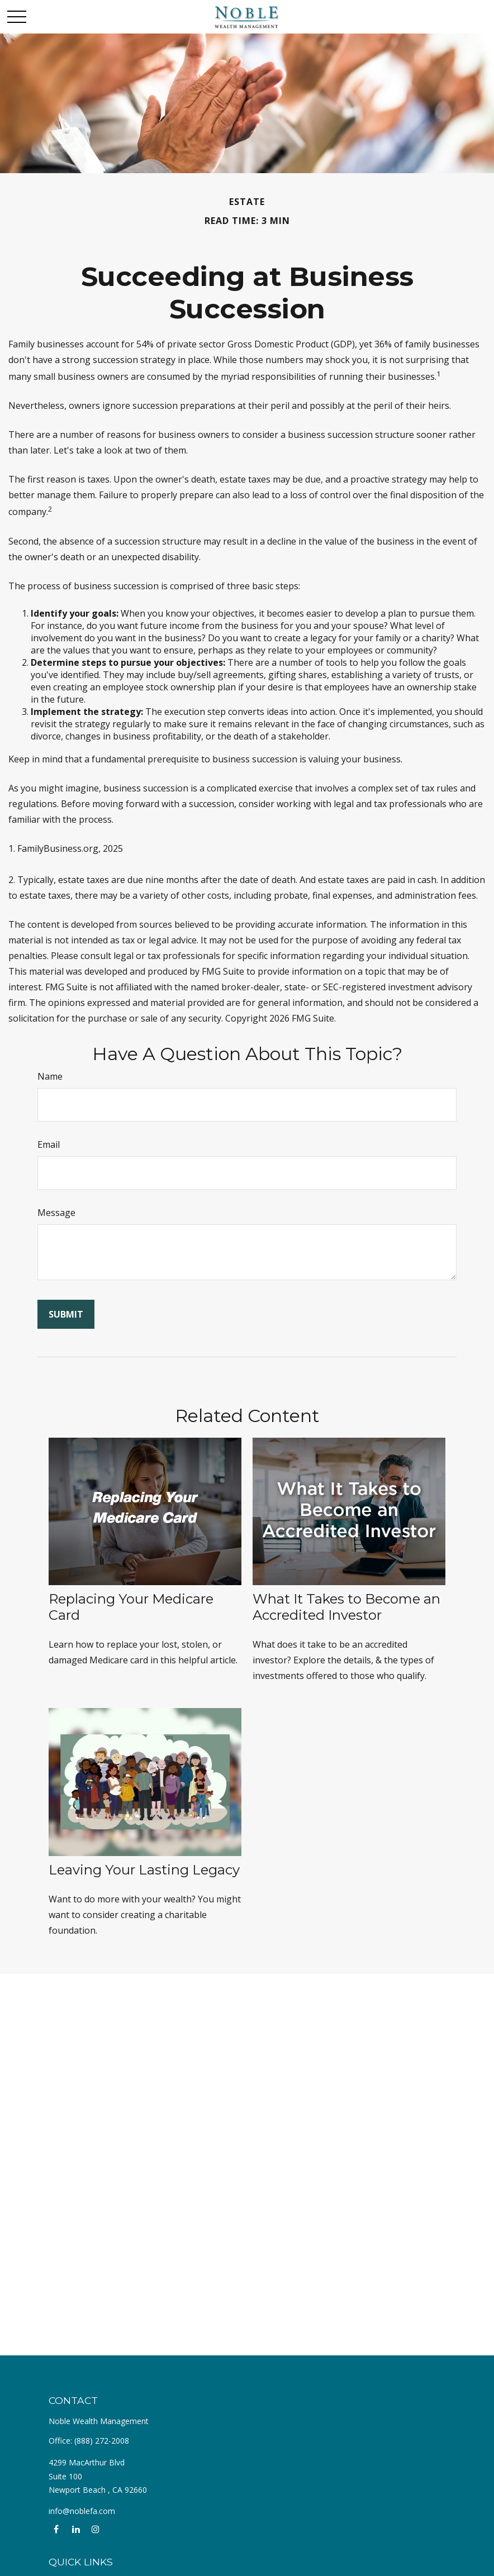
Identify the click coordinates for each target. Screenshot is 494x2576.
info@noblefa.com (82, 2511)
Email (48, 1144)
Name (50, 1076)
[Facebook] (56, 2529)
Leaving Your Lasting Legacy (144, 1870)
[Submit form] (65, 1314)
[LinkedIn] (75, 2529)
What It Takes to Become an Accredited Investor (346, 1607)
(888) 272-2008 (101, 2440)
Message (56, 1212)
